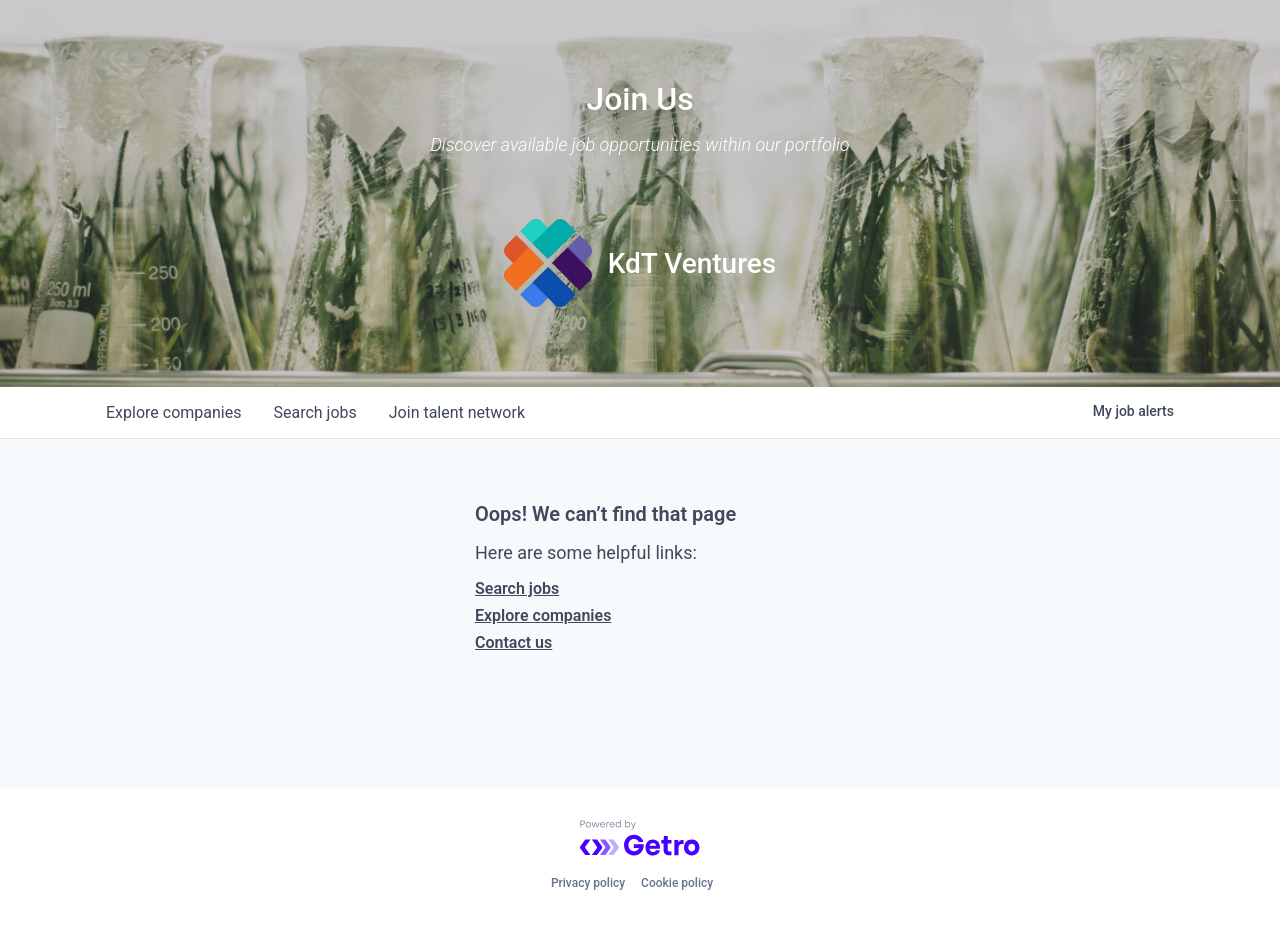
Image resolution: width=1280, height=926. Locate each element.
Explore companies (543, 615)
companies (173, 412)
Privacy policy (588, 883)
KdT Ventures (692, 263)
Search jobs (517, 588)
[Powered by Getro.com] (640, 838)
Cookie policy (677, 883)
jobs (314, 412)
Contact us (513, 642)
